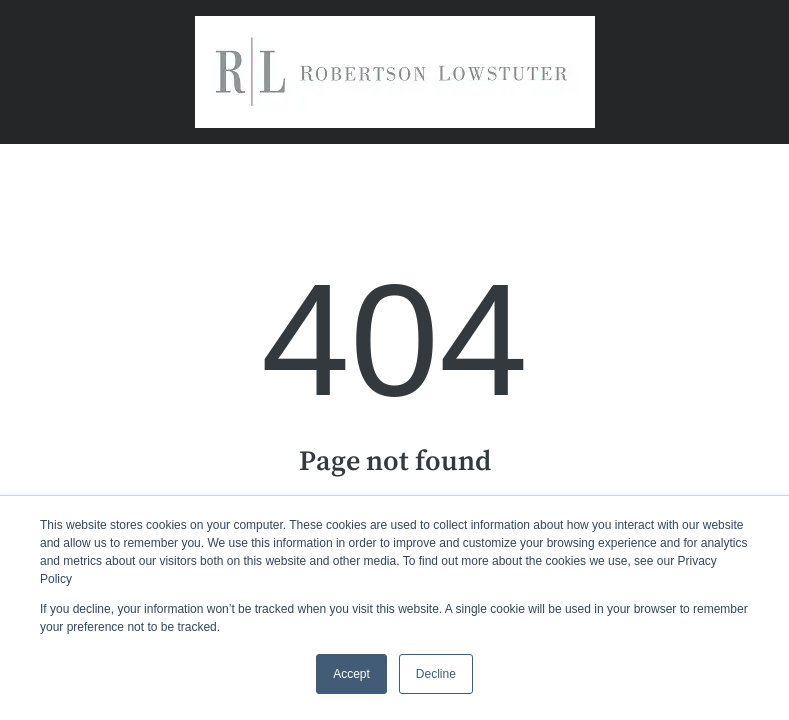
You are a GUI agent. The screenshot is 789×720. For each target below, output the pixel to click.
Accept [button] (351, 674)
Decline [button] (436, 674)
